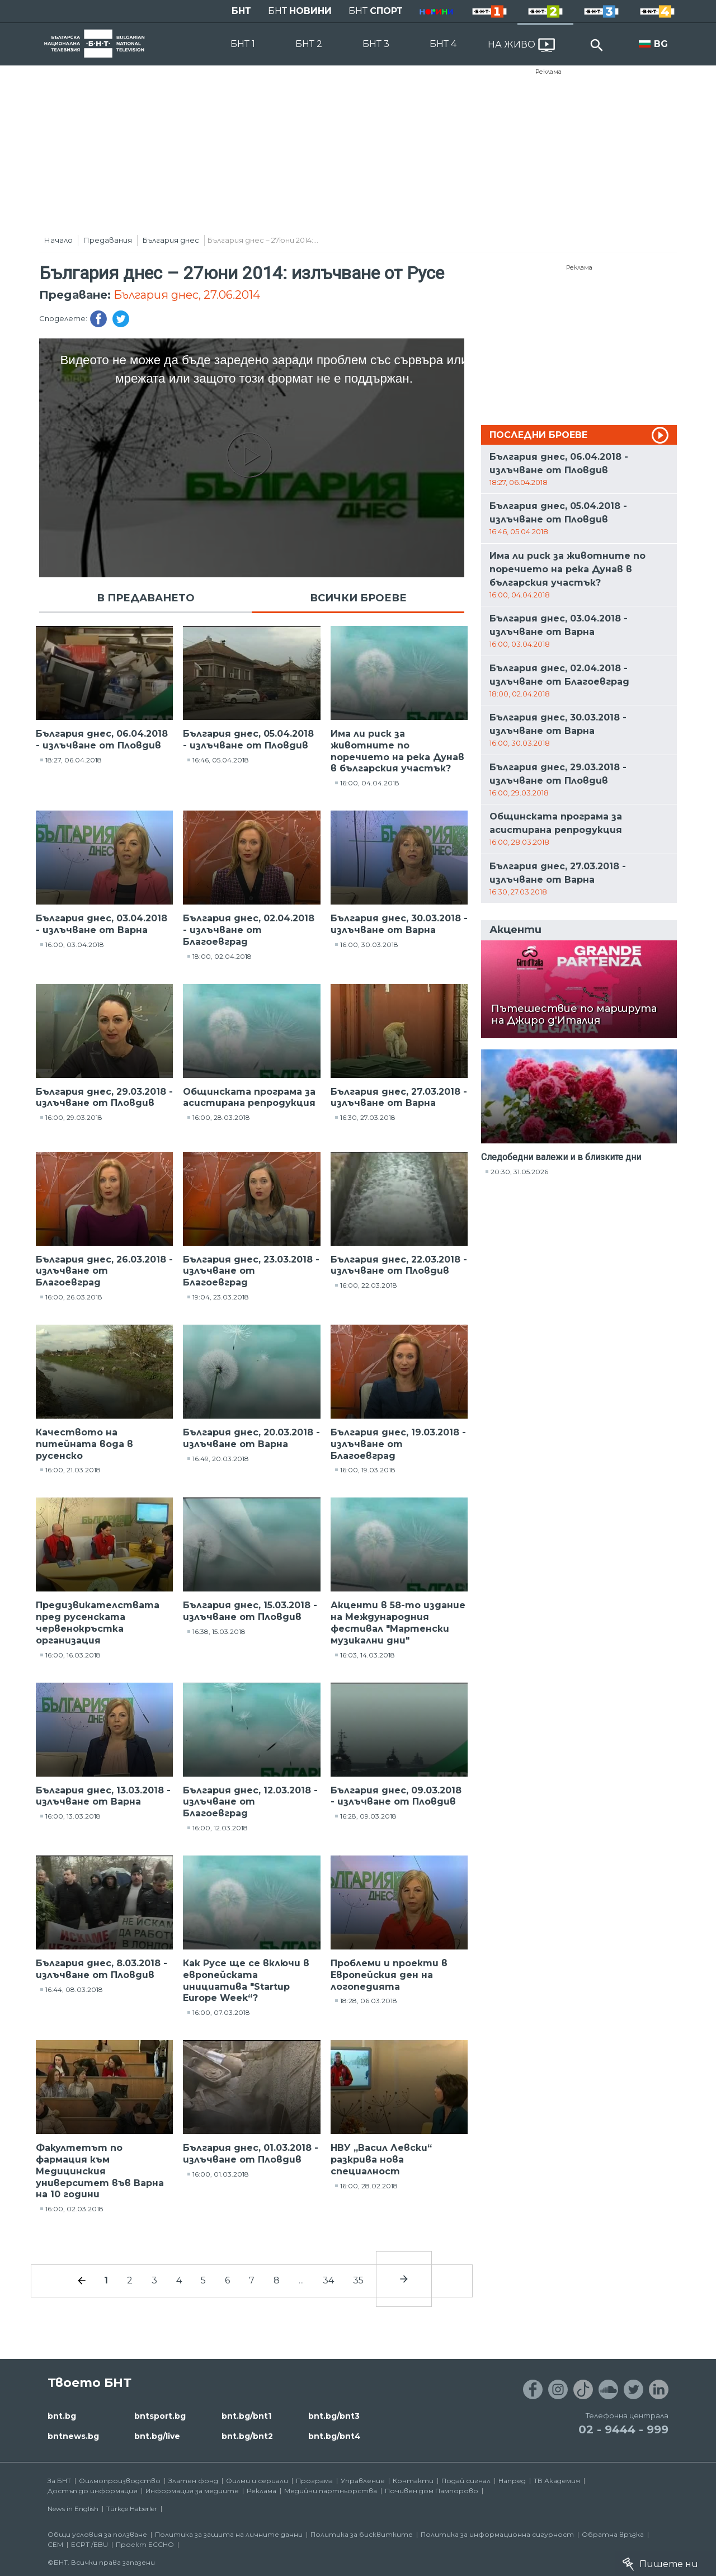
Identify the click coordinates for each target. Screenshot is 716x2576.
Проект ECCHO (145, 2544)
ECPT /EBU (89, 2544)
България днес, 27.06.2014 (187, 295)
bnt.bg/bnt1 (246, 2416)
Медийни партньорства (330, 2490)
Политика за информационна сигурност (497, 2534)
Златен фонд (193, 2480)
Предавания (107, 240)
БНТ (241, 11)
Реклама (548, 72)
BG (661, 44)
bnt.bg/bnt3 (334, 2416)
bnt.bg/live (157, 2436)
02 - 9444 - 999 (623, 2429)
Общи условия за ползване (97, 2534)
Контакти (413, 2480)
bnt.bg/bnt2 (247, 2436)
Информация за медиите (192, 2490)
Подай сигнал (466, 2480)
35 (358, 2280)
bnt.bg (62, 2416)
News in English (73, 2508)
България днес (171, 240)
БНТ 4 (443, 44)
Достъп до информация (93, 2490)
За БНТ (59, 2480)
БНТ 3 (375, 44)
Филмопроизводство (120, 2480)
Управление (363, 2480)
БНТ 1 (242, 44)
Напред (512, 2480)
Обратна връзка (613, 2534)
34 (328, 2280)
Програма (314, 2480)
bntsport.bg (160, 2416)
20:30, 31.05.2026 (519, 1171)
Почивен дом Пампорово (431, 2490)
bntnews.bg (73, 2436)
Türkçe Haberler (131, 2508)
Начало (58, 240)
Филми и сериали (257, 2480)
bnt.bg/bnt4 (334, 2436)
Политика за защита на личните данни (229, 2534)
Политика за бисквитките (361, 2534)
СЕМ (55, 2544)
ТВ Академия (557, 2480)
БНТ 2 (308, 44)
